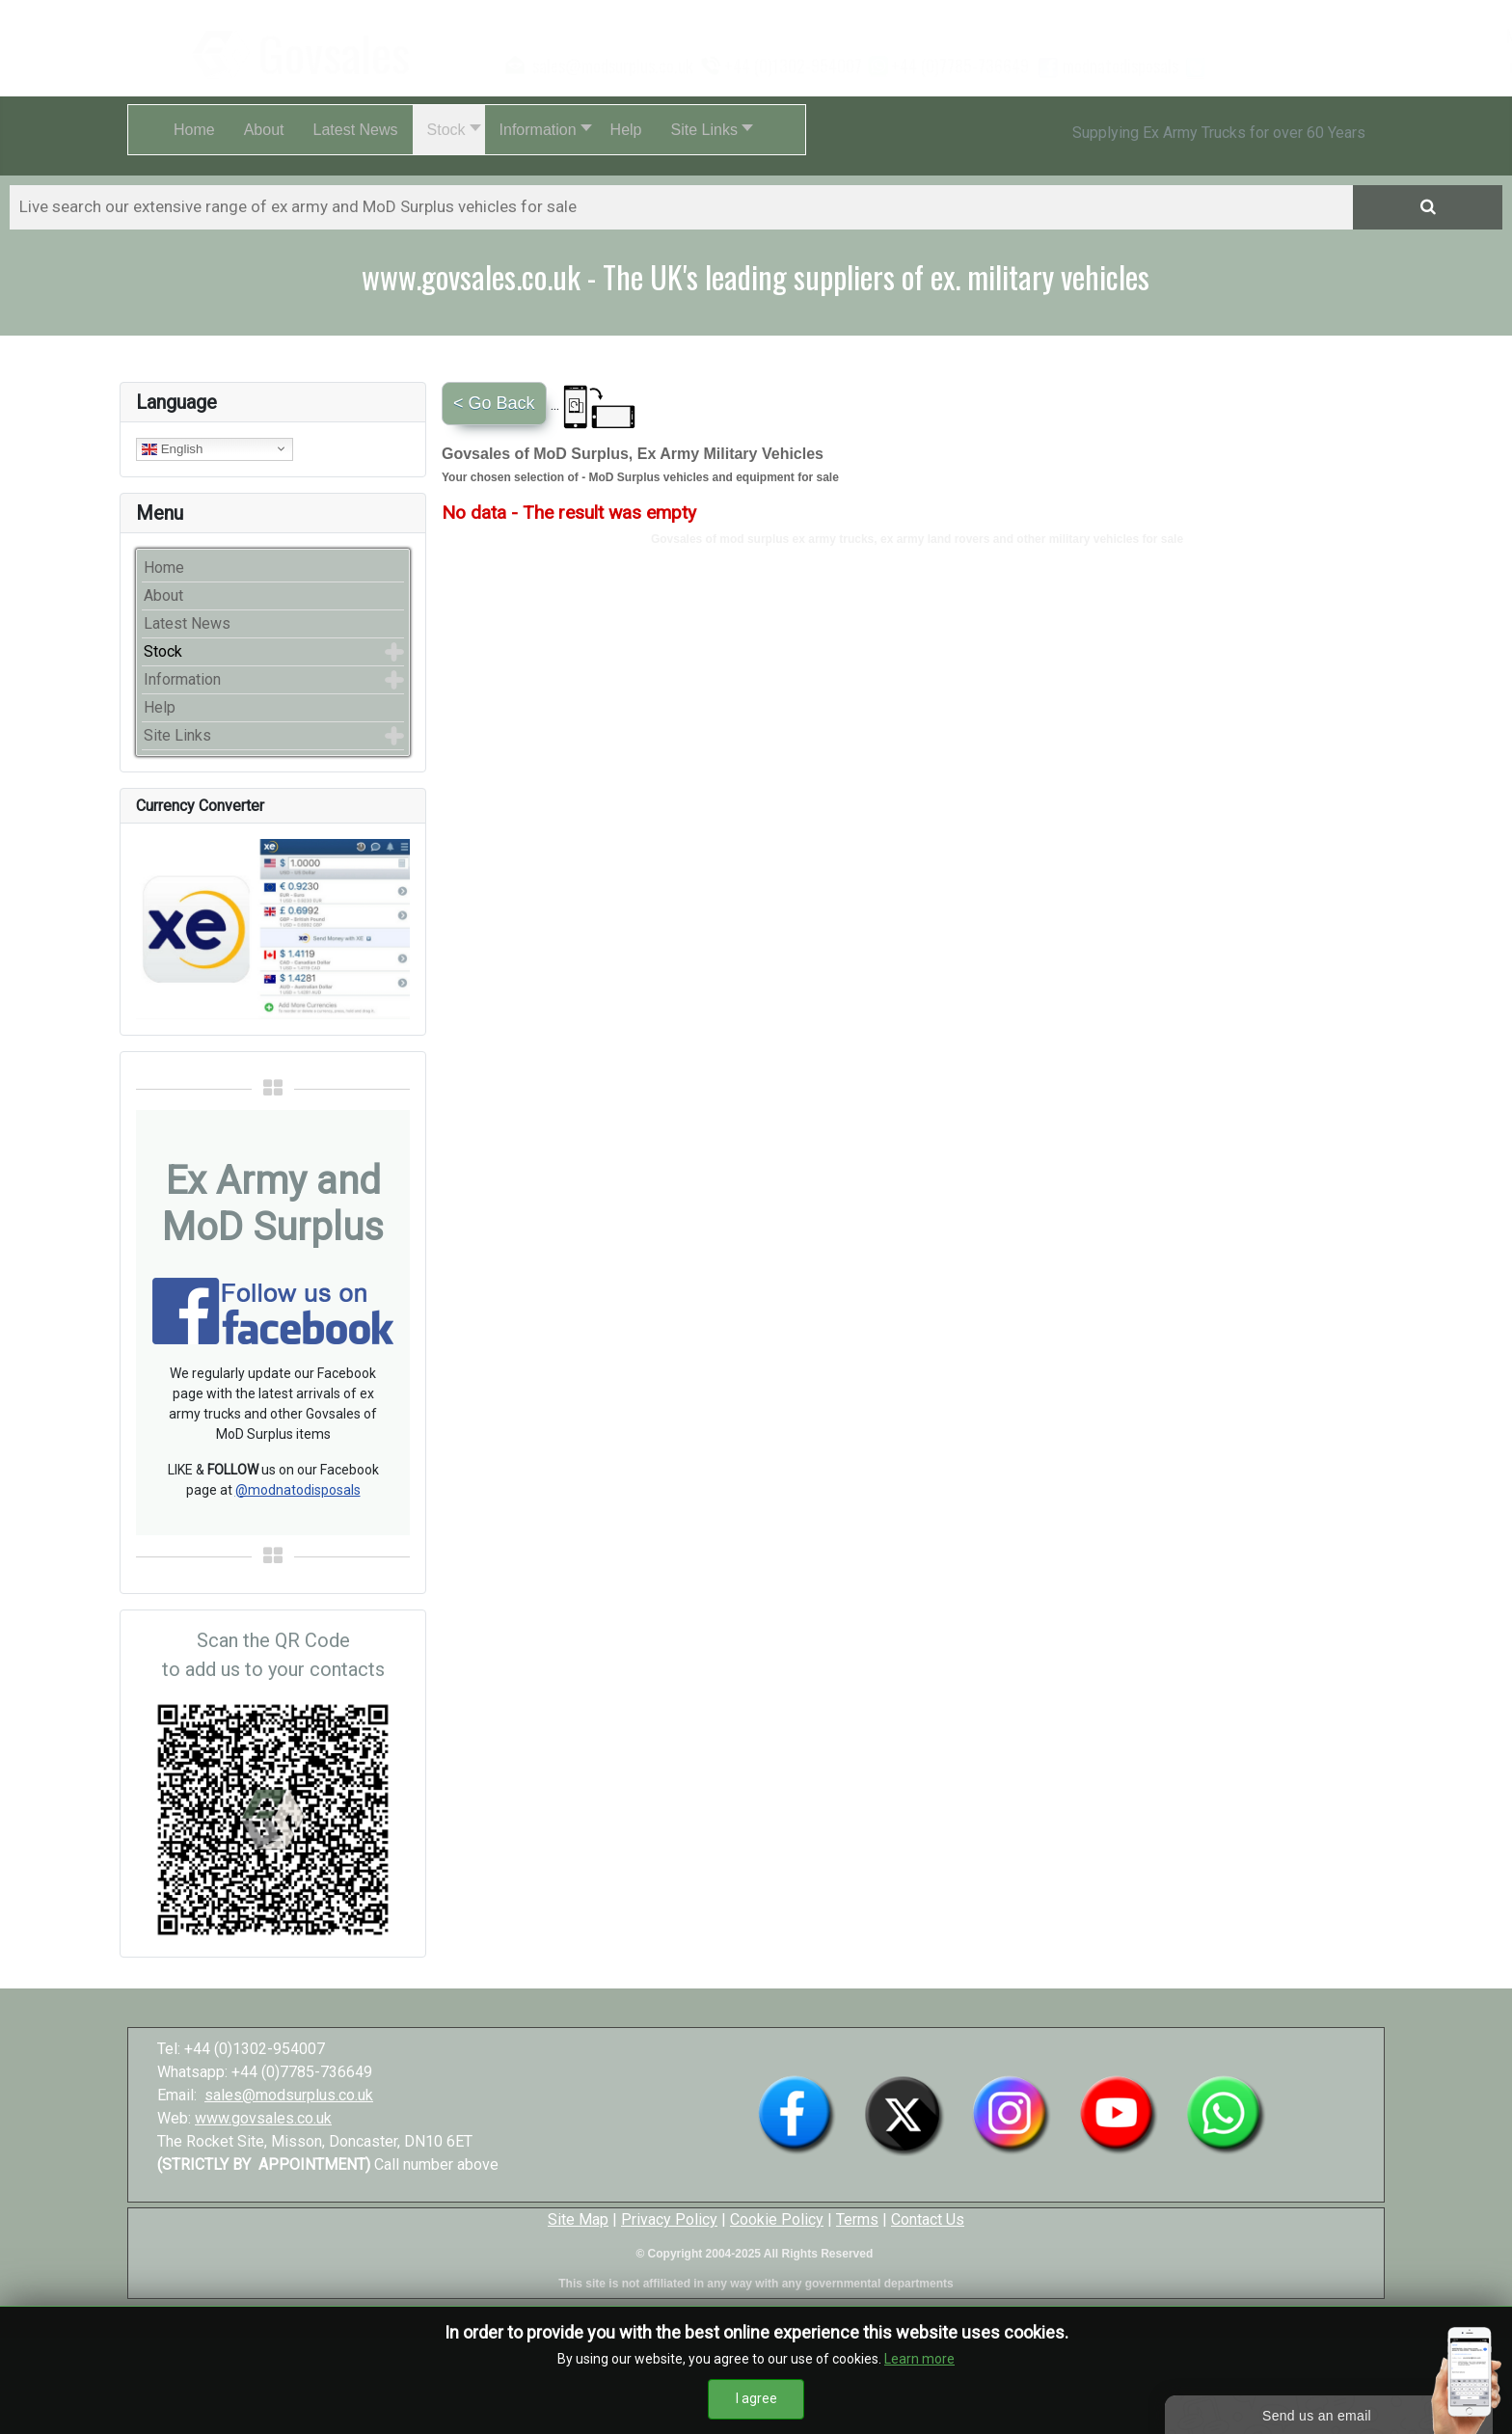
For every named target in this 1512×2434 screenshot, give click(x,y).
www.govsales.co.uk (263, 2118)
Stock (163, 651)
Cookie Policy (777, 2219)
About (163, 595)
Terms (857, 2219)
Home (164, 567)
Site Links (177, 735)
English (172, 448)
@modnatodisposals (298, 1490)
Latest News (187, 623)
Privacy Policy (669, 2219)
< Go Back (494, 403)
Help (160, 707)
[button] (449, 129)
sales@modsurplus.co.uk (288, 2095)
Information (182, 679)
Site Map (578, 2219)
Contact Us (927, 2219)
